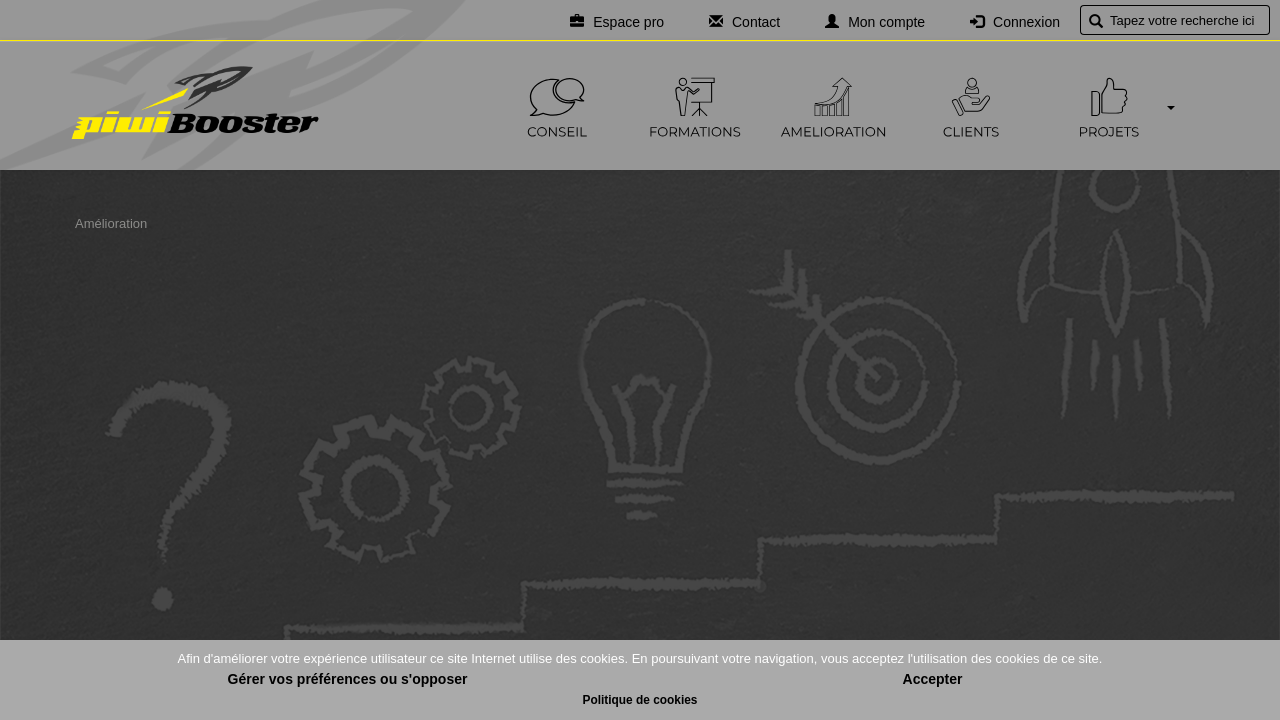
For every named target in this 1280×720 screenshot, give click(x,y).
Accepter (933, 679)
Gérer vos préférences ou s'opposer (348, 679)
